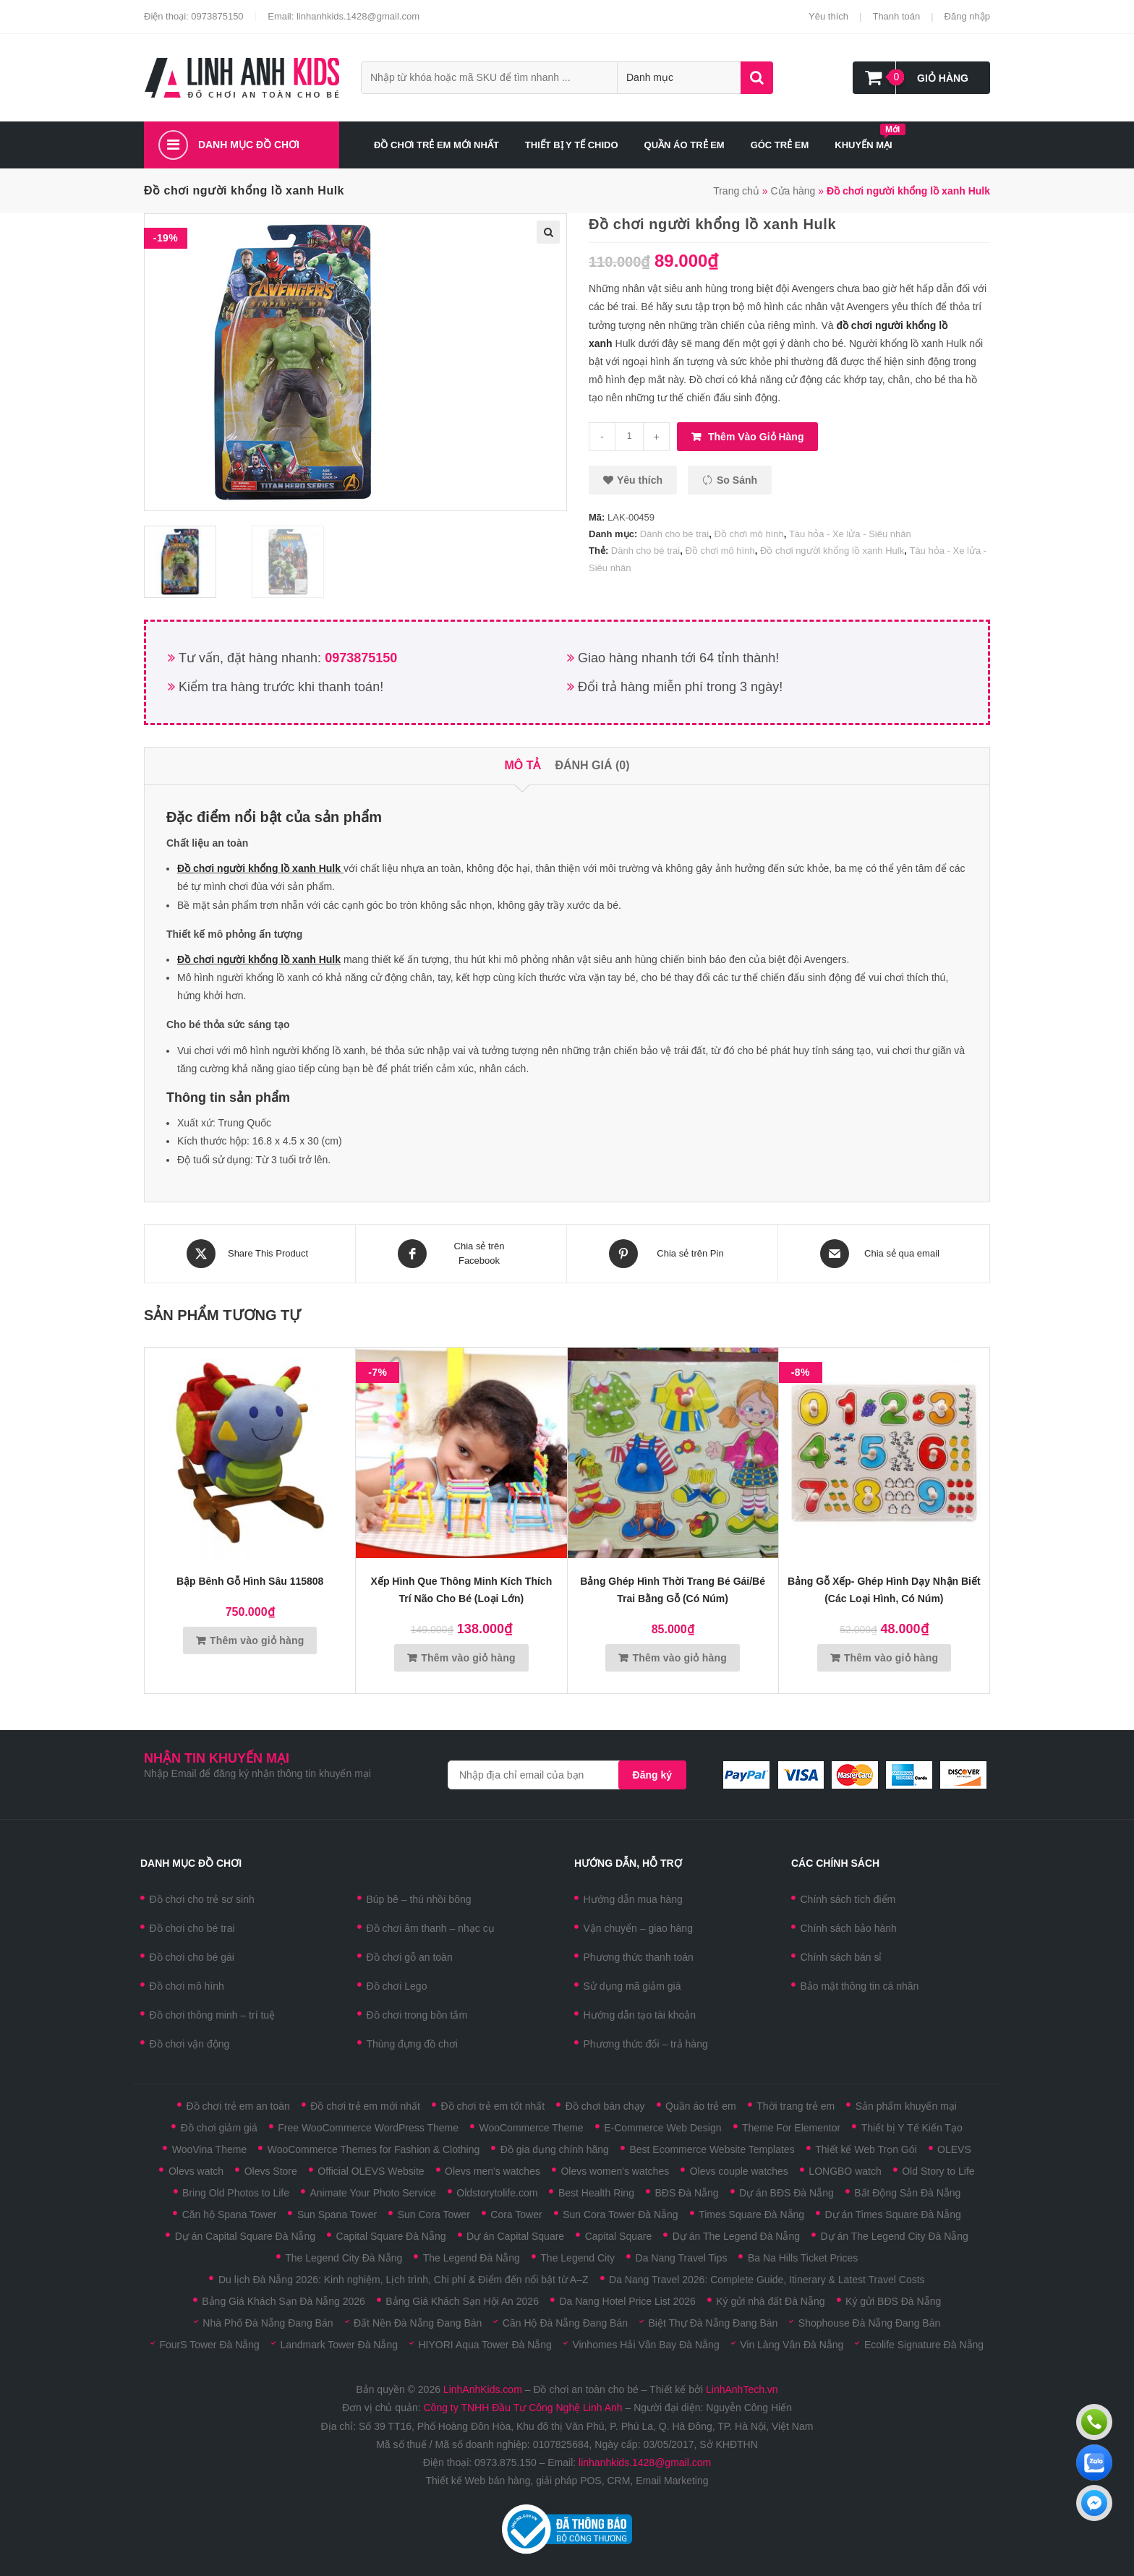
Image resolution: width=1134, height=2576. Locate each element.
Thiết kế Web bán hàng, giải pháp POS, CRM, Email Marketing (566, 2480)
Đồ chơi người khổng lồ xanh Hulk (832, 550)
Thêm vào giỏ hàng (755, 436)
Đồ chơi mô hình (748, 534)
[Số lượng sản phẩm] (629, 436)
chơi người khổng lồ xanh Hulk (268, 868)
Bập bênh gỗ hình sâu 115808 (250, 1581)
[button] (633, 480)
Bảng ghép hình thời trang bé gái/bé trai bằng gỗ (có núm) (672, 1589)
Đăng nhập (967, 16)
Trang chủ (736, 191)
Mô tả (522, 765)
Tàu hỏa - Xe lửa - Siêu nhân (850, 534)
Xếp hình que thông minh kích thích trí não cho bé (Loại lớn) (462, 1589)
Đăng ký (652, 1775)
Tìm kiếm (757, 77)
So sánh (737, 480)
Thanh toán (896, 16)
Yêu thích (828, 16)
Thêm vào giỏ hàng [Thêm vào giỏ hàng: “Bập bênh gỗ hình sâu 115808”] (257, 1640)
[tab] (522, 766)
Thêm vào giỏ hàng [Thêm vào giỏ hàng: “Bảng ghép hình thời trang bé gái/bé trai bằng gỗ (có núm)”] (680, 1658)
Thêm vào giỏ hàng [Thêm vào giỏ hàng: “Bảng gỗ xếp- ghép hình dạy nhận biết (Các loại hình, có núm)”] (891, 1658)
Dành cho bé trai (674, 534)
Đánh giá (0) (592, 765)
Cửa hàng (792, 191)
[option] (194, 562)
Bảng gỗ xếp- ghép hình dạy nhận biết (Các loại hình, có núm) (884, 1589)
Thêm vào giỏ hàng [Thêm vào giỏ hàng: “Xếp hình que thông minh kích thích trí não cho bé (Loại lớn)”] (468, 1658)
